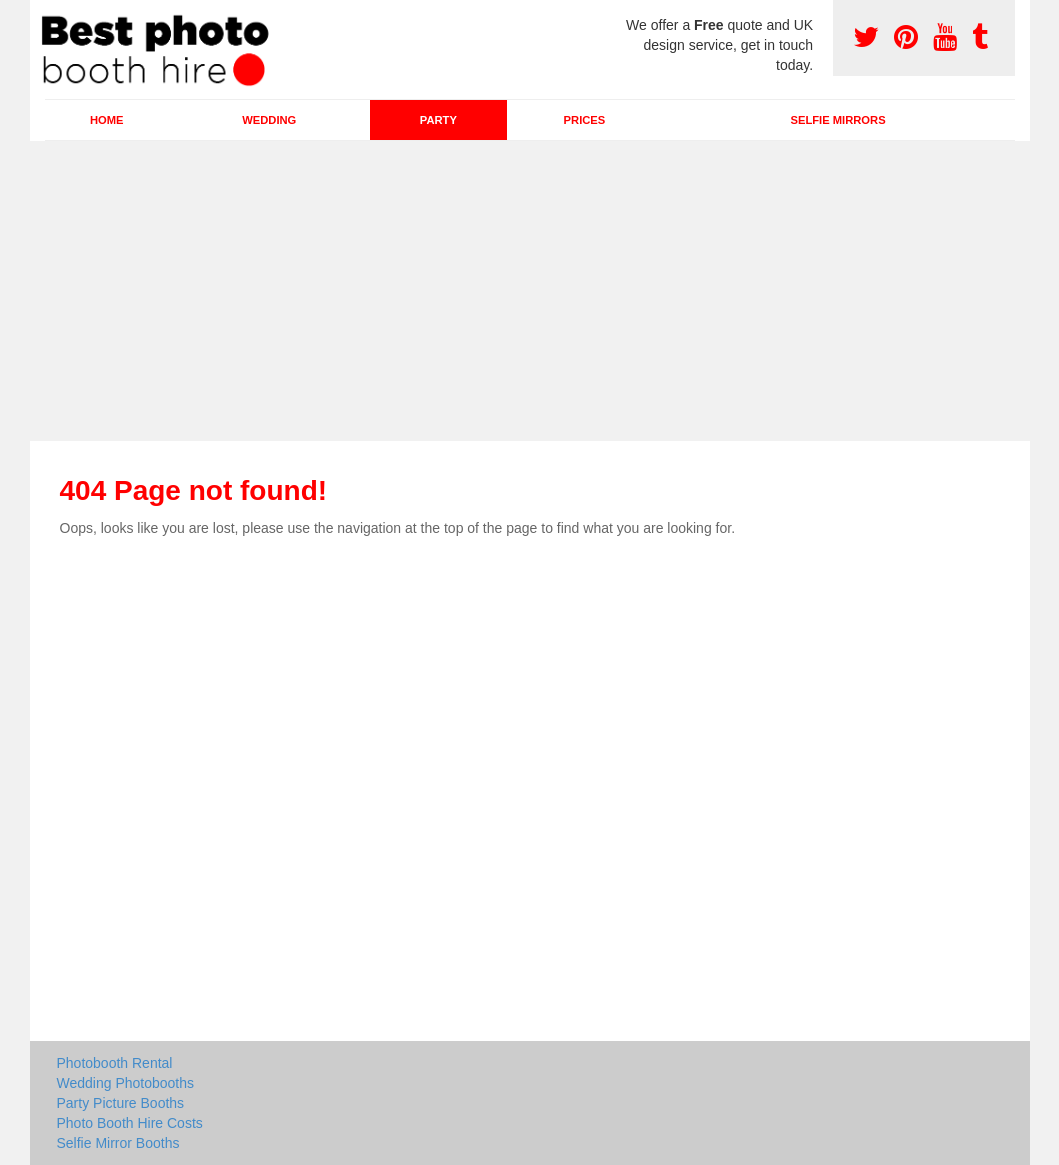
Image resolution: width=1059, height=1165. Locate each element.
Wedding (269, 120)
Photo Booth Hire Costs (130, 1123)
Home (107, 120)
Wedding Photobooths (126, 1083)
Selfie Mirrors (838, 120)
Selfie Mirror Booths (118, 1143)
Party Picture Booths (121, 1103)
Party (438, 120)
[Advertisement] (529, 291)
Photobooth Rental (115, 1063)
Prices (585, 120)
